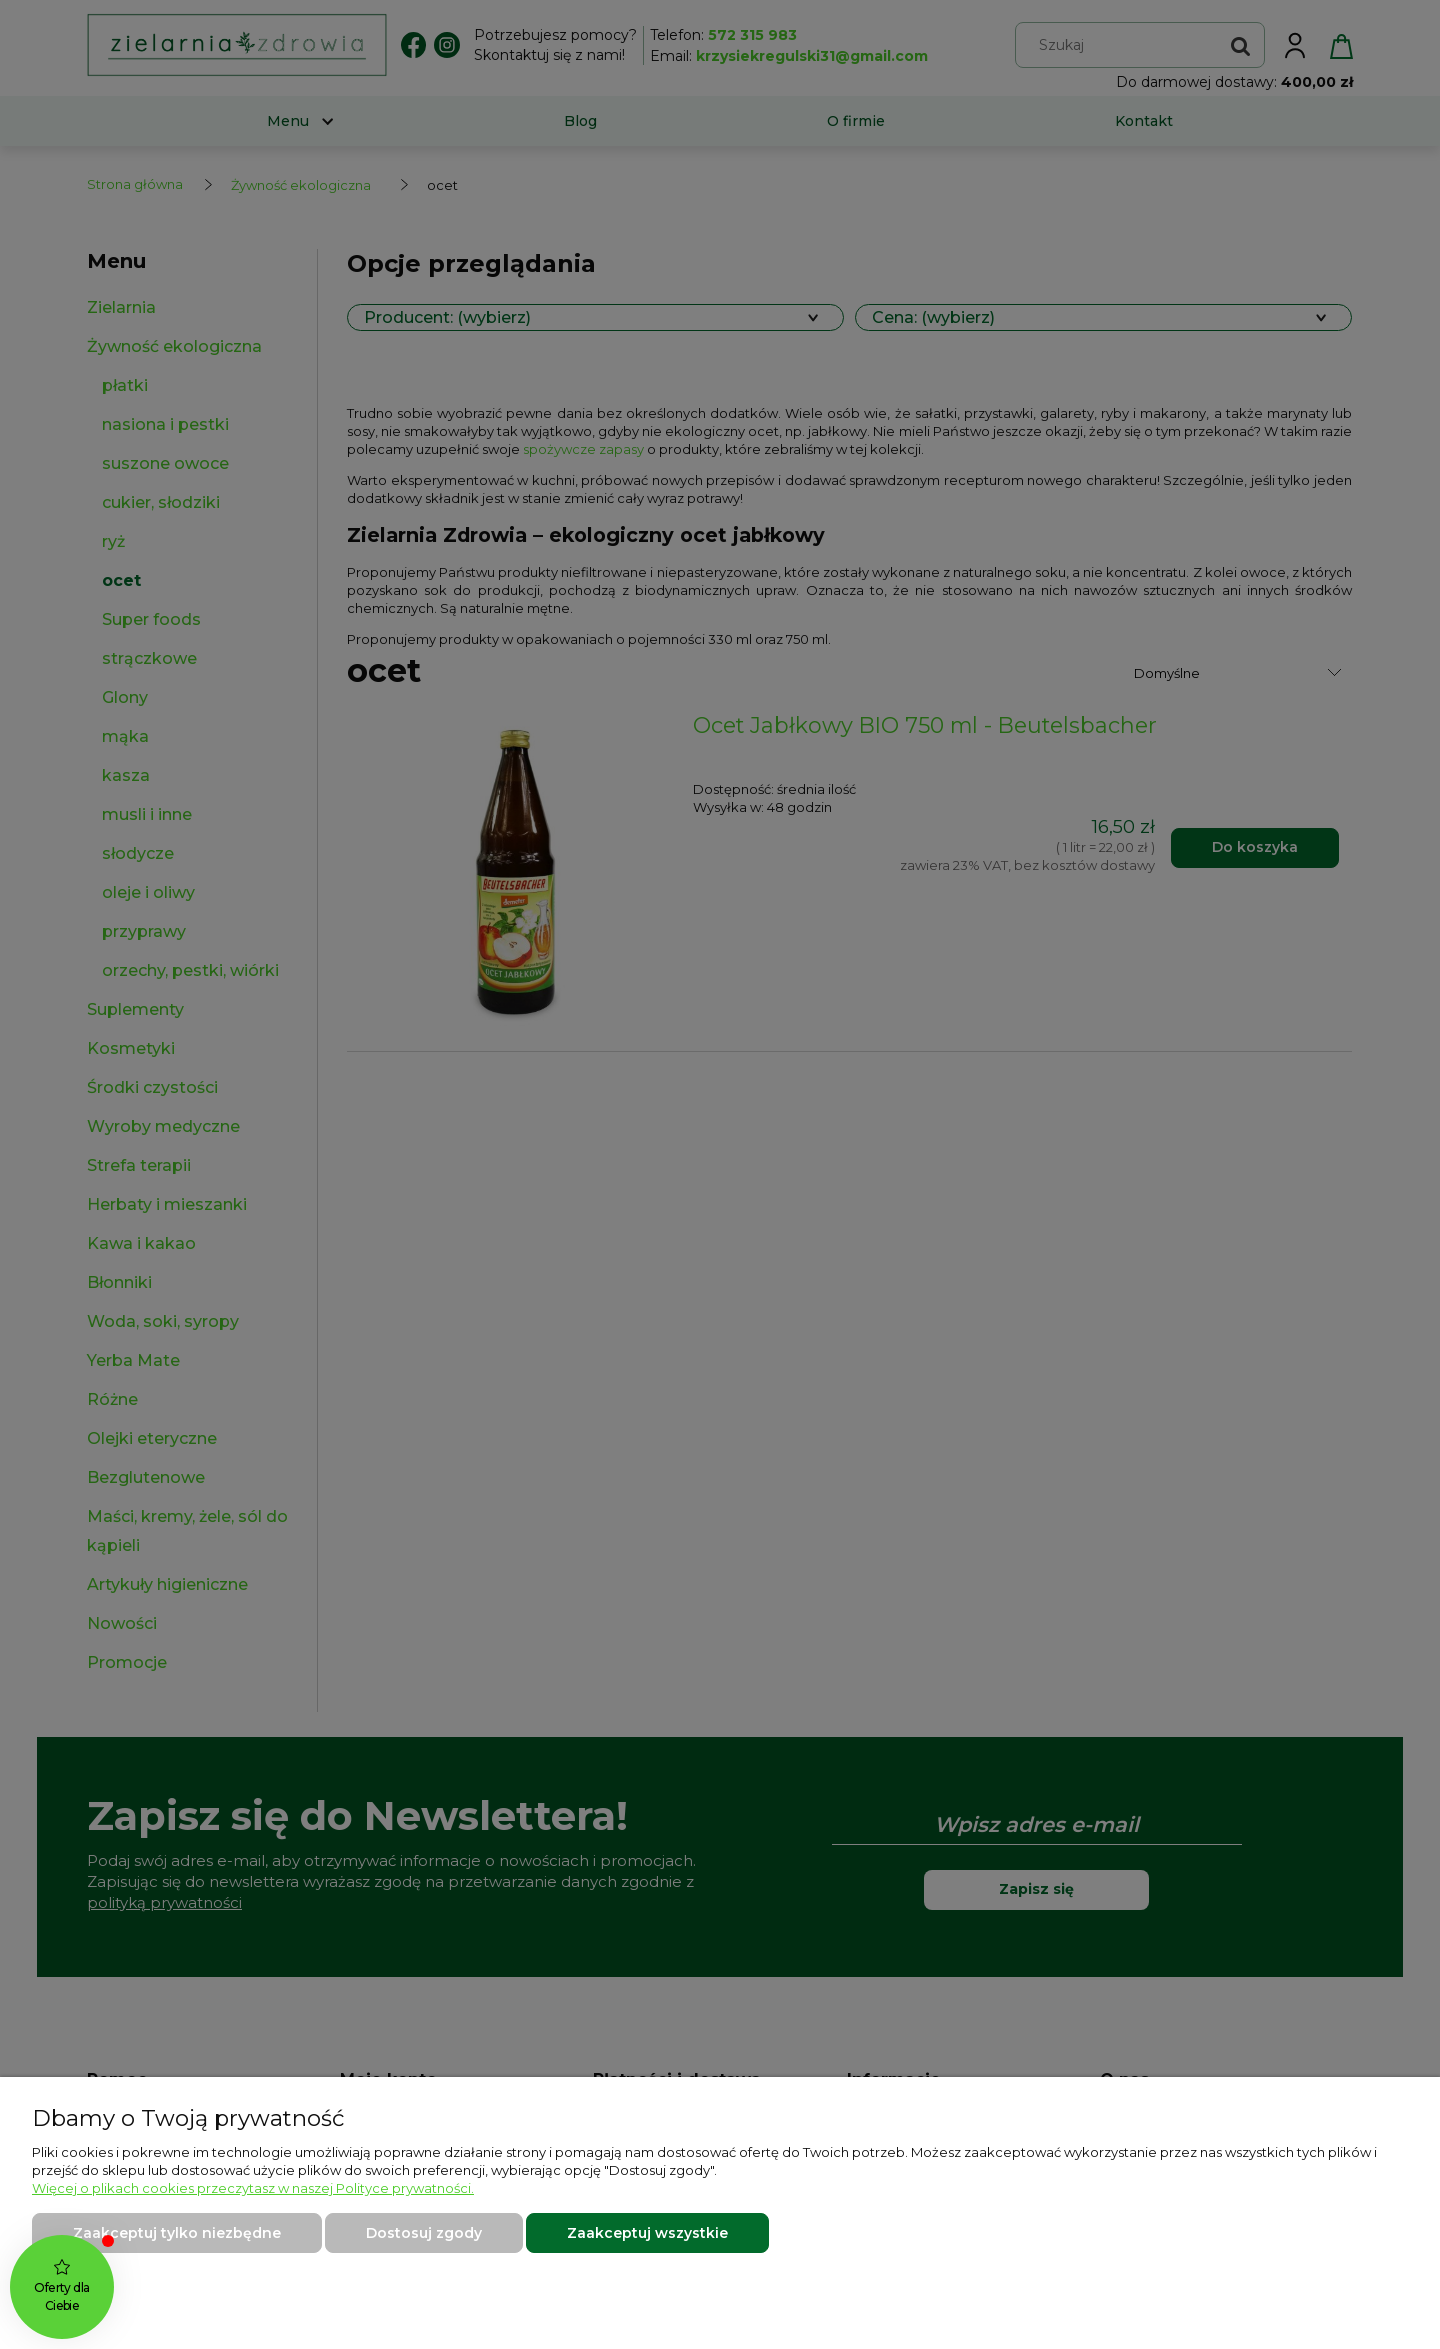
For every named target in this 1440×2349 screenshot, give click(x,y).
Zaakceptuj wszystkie (647, 2233)
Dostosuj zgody (424, 2233)
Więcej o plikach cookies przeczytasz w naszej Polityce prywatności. (253, 2188)
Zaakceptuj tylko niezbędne (177, 2233)
